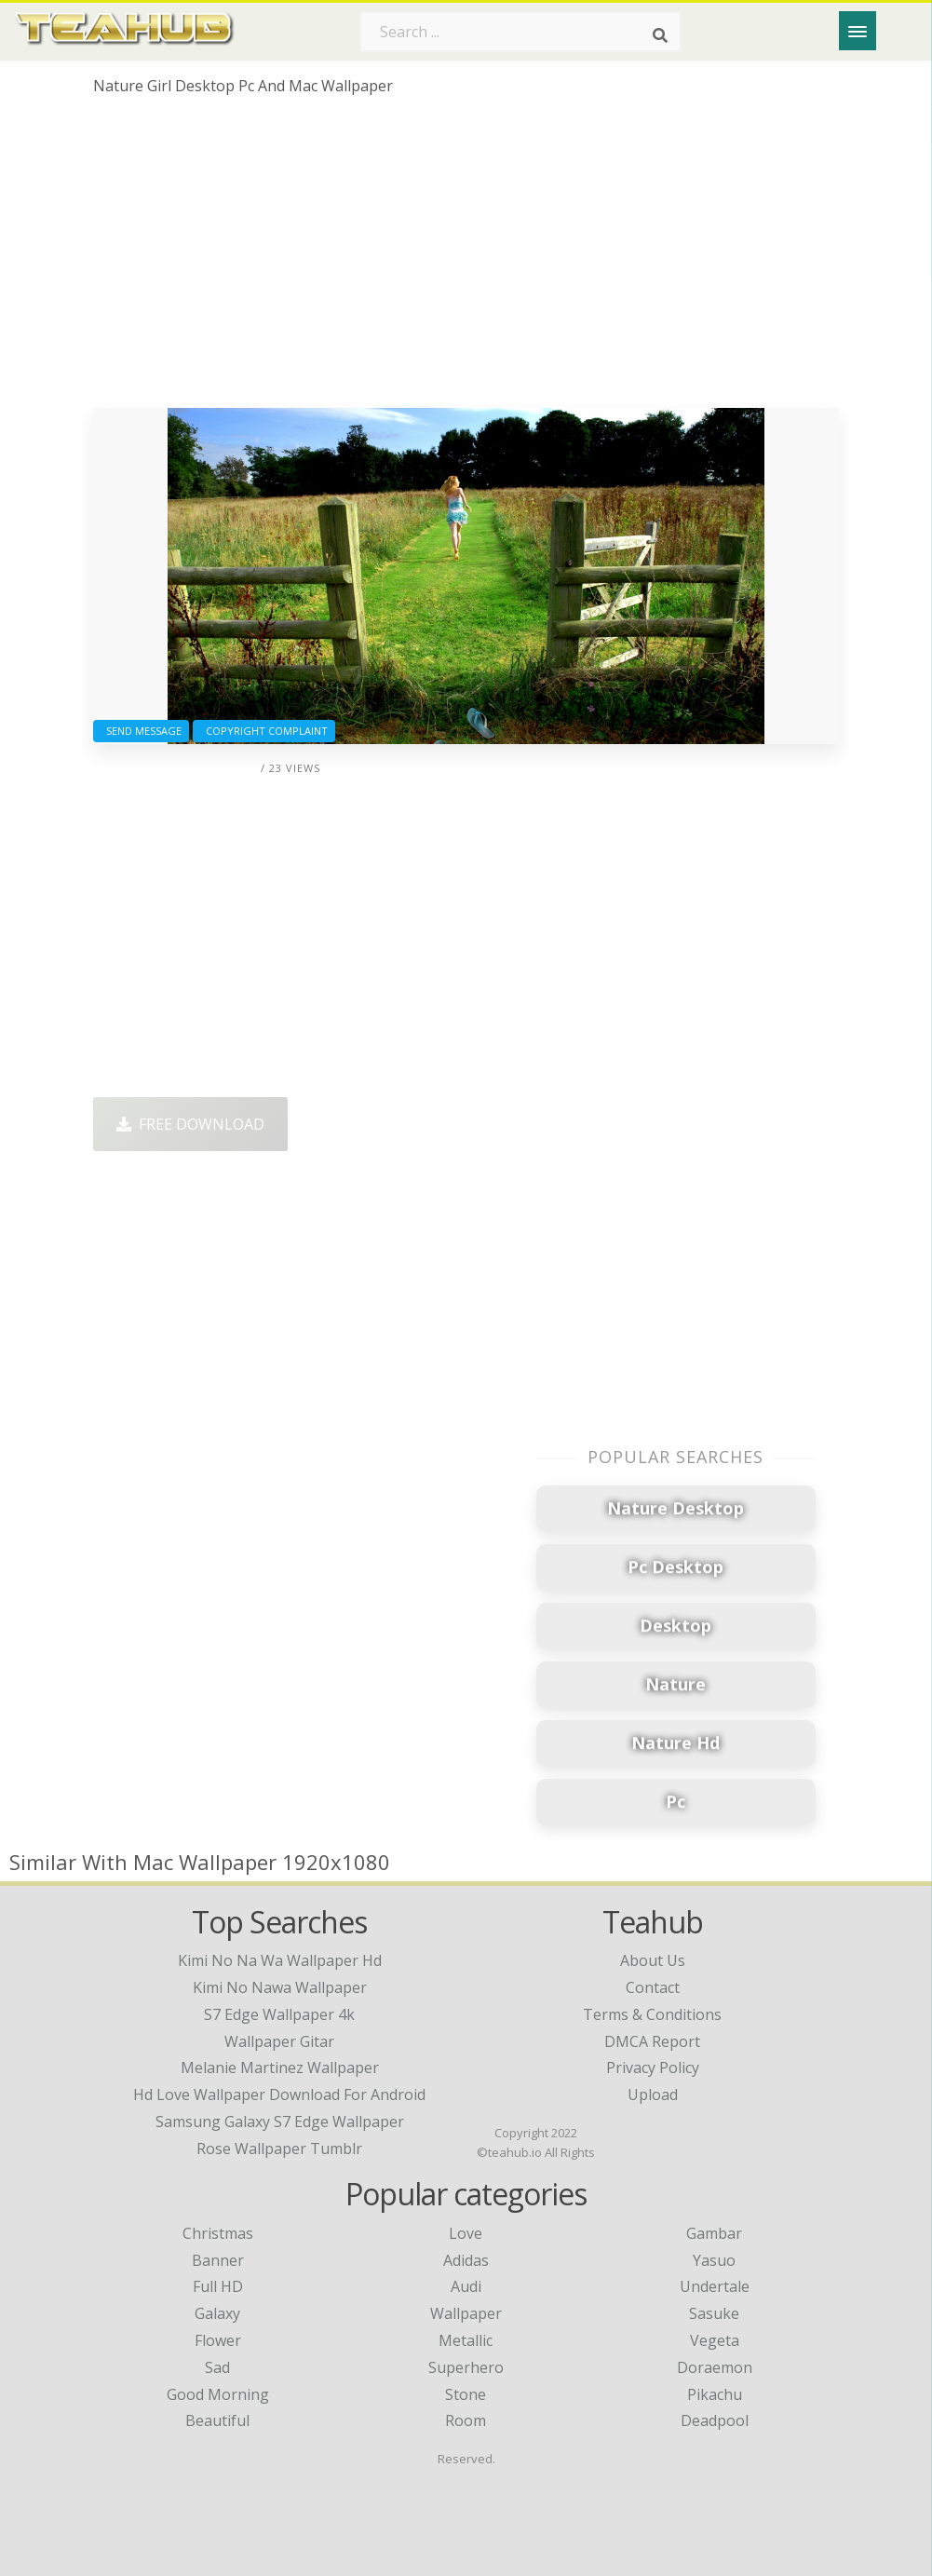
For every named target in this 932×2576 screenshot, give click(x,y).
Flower (218, 2340)
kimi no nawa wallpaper (280, 1987)
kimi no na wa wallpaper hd (280, 1960)
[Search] (660, 35)
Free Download (190, 1124)
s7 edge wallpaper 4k (279, 2014)
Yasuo (714, 2260)
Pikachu (714, 2394)
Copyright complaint (264, 731)
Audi (466, 2286)
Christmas (217, 2233)
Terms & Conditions (652, 2014)
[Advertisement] (466, 259)
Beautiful (217, 2420)
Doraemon (714, 2367)
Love (465, 2233)
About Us (652, 1960)
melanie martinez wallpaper (280, 2067)
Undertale (715, 2286)
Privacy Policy (652, 2067)
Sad (217, 2367)
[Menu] (857, 30)
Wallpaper (466, 2313)
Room (465, 2420)
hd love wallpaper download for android (279, 2094)
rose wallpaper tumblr (279, 2148)
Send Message (141, 731)
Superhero (466, 2367)
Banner (218, 2260)
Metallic (466, 2340)
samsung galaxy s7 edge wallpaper (279, 2121)
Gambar (714, 2233)
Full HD (218, 2286)
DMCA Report (652, 2041)
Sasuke (714, 2313)
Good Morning (218, 2394)
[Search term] (520, 31)
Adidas (466, 2260)
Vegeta (714, 2340)
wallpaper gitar (279, 2041)
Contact (653, 1987)
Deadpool (715, 2420)
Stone (465, 2394)
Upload (653, 2094)
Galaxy (217, 2313)
